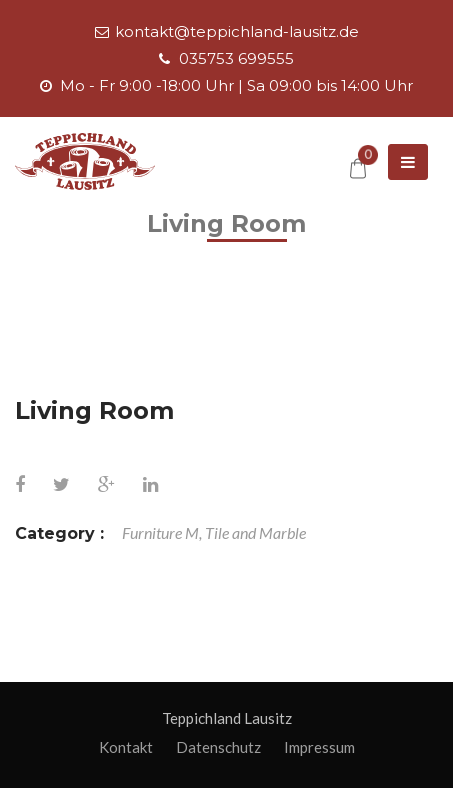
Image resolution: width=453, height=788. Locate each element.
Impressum (319, 747)
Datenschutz (218, 747)
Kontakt (126, 747)
